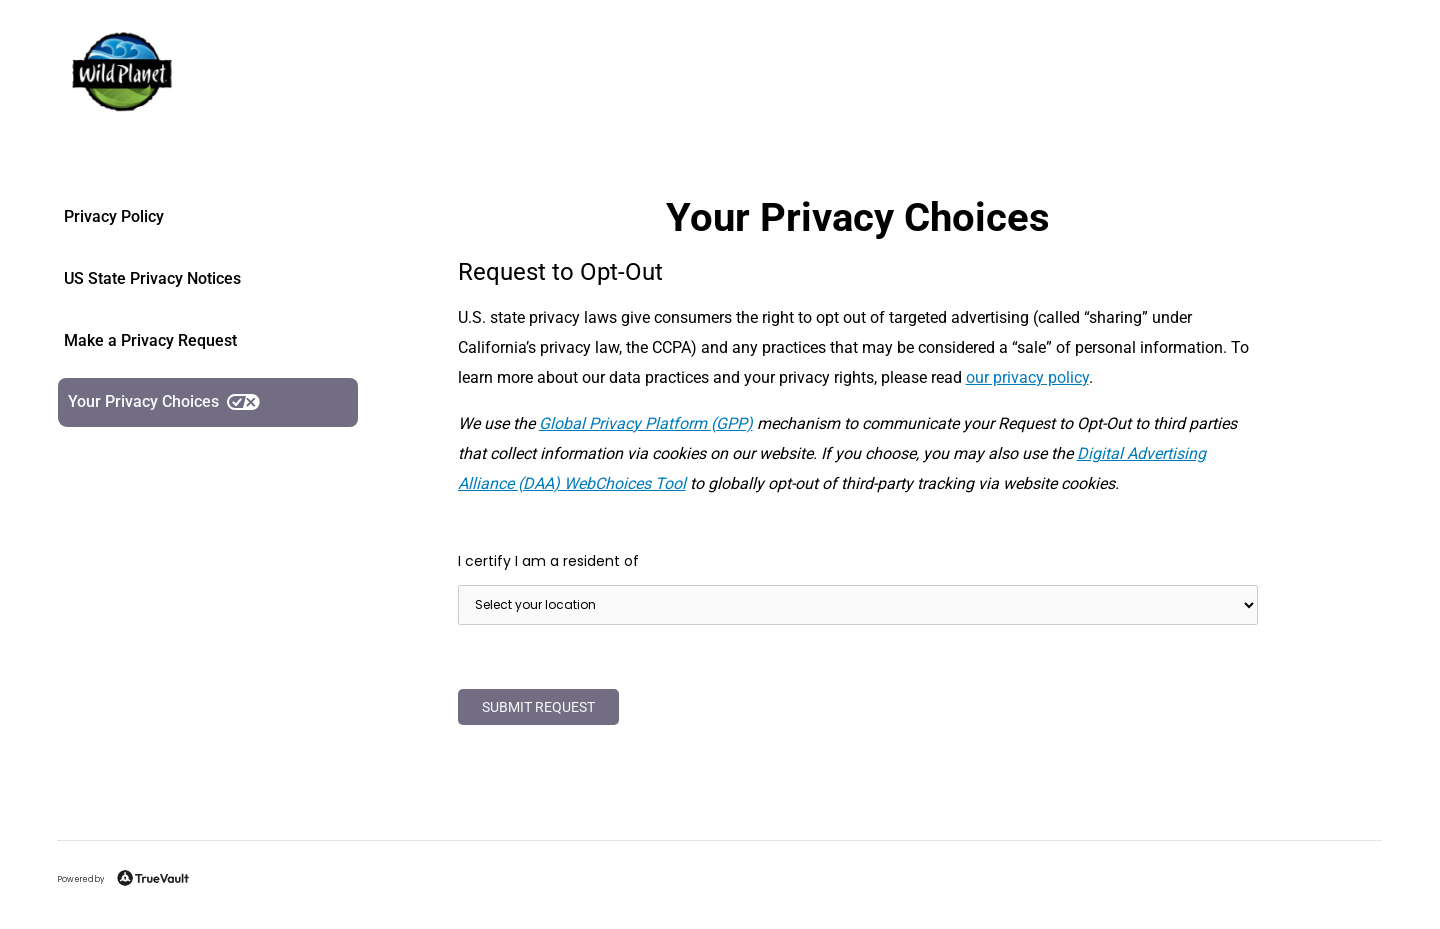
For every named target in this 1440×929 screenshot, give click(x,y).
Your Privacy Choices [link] (164, 401)
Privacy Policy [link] (114, 216)
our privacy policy (1027, 377)
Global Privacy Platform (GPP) (646, 423)
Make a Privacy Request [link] (150, 340)
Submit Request (538, 707)
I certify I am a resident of (548, 561)
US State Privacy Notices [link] (152, 278)
